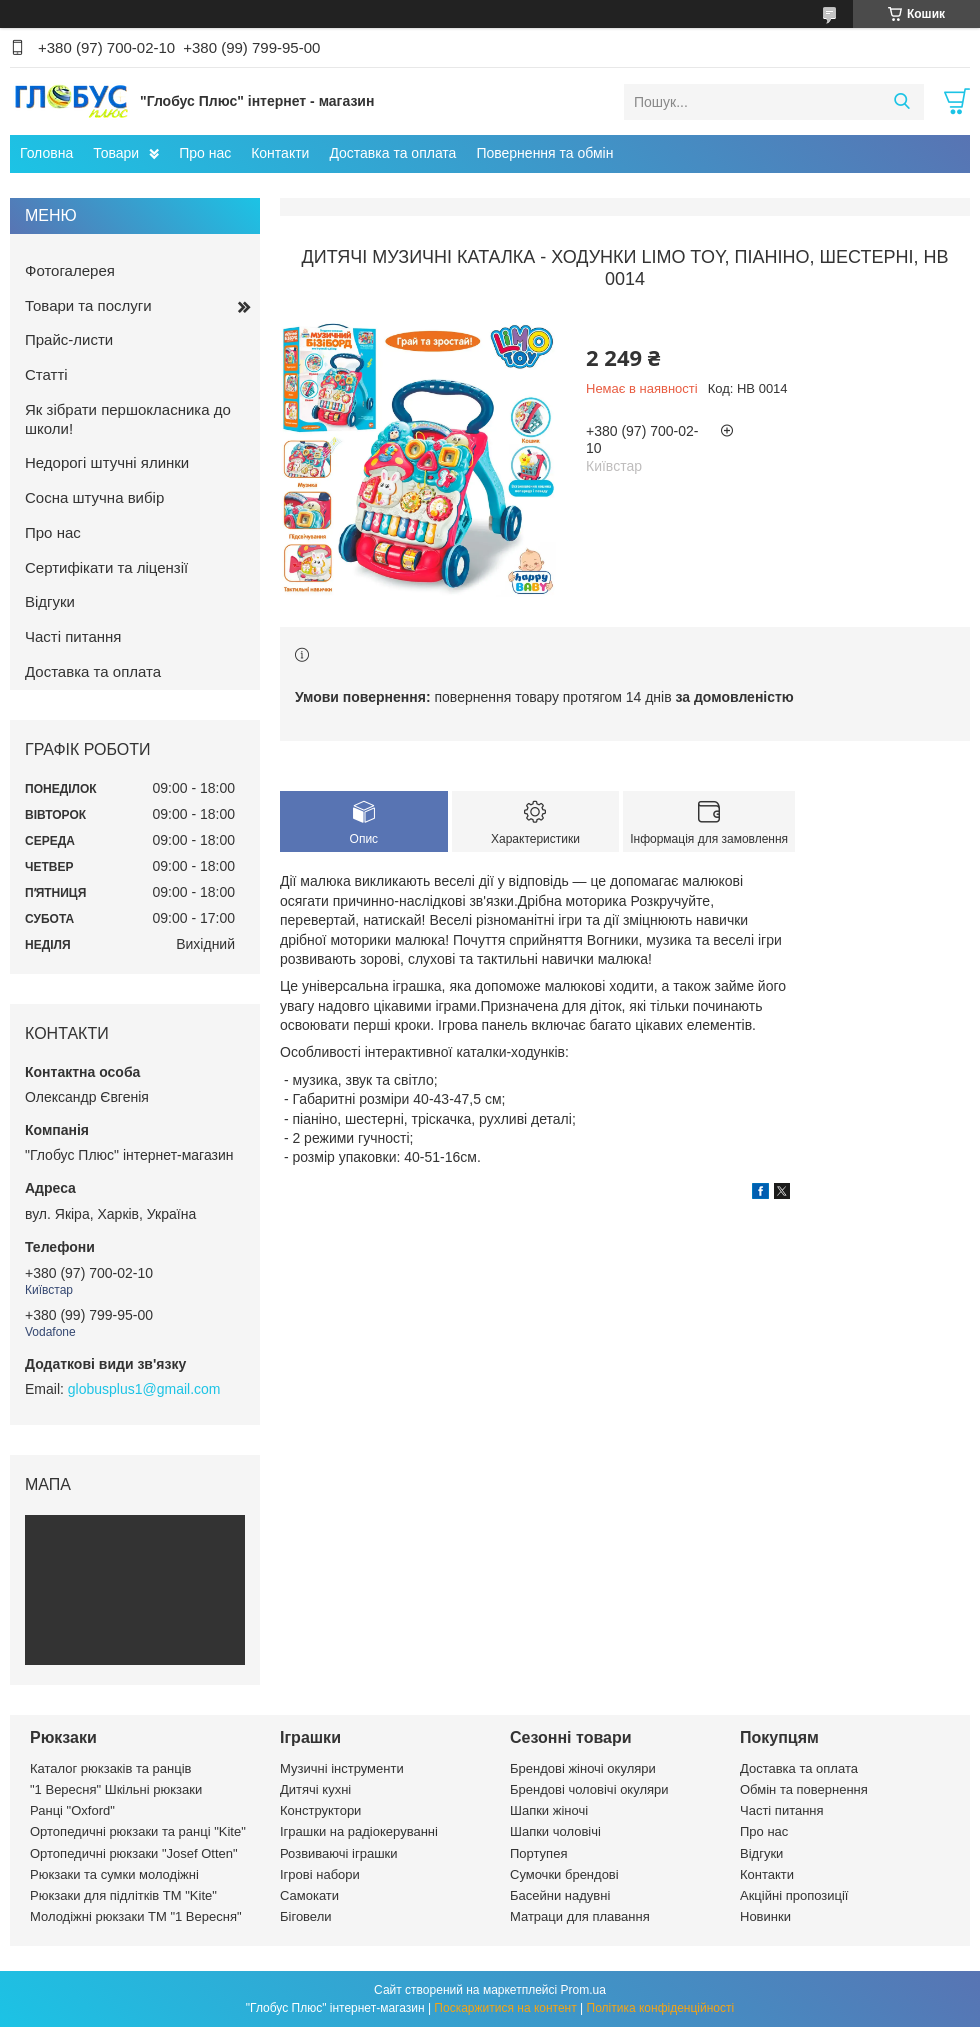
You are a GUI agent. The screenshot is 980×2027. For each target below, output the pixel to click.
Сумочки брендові (564, 1874)
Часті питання (73, 636)
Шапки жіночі (549, 1810)
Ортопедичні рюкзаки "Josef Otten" (134, 1853)
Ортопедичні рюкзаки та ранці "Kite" (138, 1831)
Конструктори (320, 1810)
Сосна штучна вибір (94, 497)
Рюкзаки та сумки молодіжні (114, 1874)
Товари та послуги (88, 305)
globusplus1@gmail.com (144, 1389)
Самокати (309, 1895)
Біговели (306, 1916)
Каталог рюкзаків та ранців (111, 1768)
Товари (116, 153)
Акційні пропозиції (794, 1895)
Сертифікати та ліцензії (106, 567)
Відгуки (50, 601)
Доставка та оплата (392, 153)
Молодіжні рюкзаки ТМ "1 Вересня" (136, 1916)
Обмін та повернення (804, 1789)
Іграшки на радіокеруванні (359, 1831)
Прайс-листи (69, 339)
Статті (46, 374)
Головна (46, 153)
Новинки (765, 1916)
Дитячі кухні (315, 1789)
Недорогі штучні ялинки (107, 462)
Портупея (538, 1853)
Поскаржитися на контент (505, 2008)
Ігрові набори (320, 1874)
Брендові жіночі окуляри (583, 1768)
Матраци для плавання (580, 1916)
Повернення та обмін (544, 153)
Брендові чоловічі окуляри (589, 1789)
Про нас (205, 153)
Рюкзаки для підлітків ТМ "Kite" (123, 1895)
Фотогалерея (70, 270)
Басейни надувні (560, 1895)
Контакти (280, 153)
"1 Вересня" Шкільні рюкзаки (116, 1789)
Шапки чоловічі (555, 1831)
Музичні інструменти (342, 1768)
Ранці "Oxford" (72, 1810)
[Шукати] (901, 102)
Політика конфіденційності (661, 2008)
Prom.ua (583, 1990)
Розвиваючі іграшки (339, 1853)
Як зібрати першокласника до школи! (128, 419)
